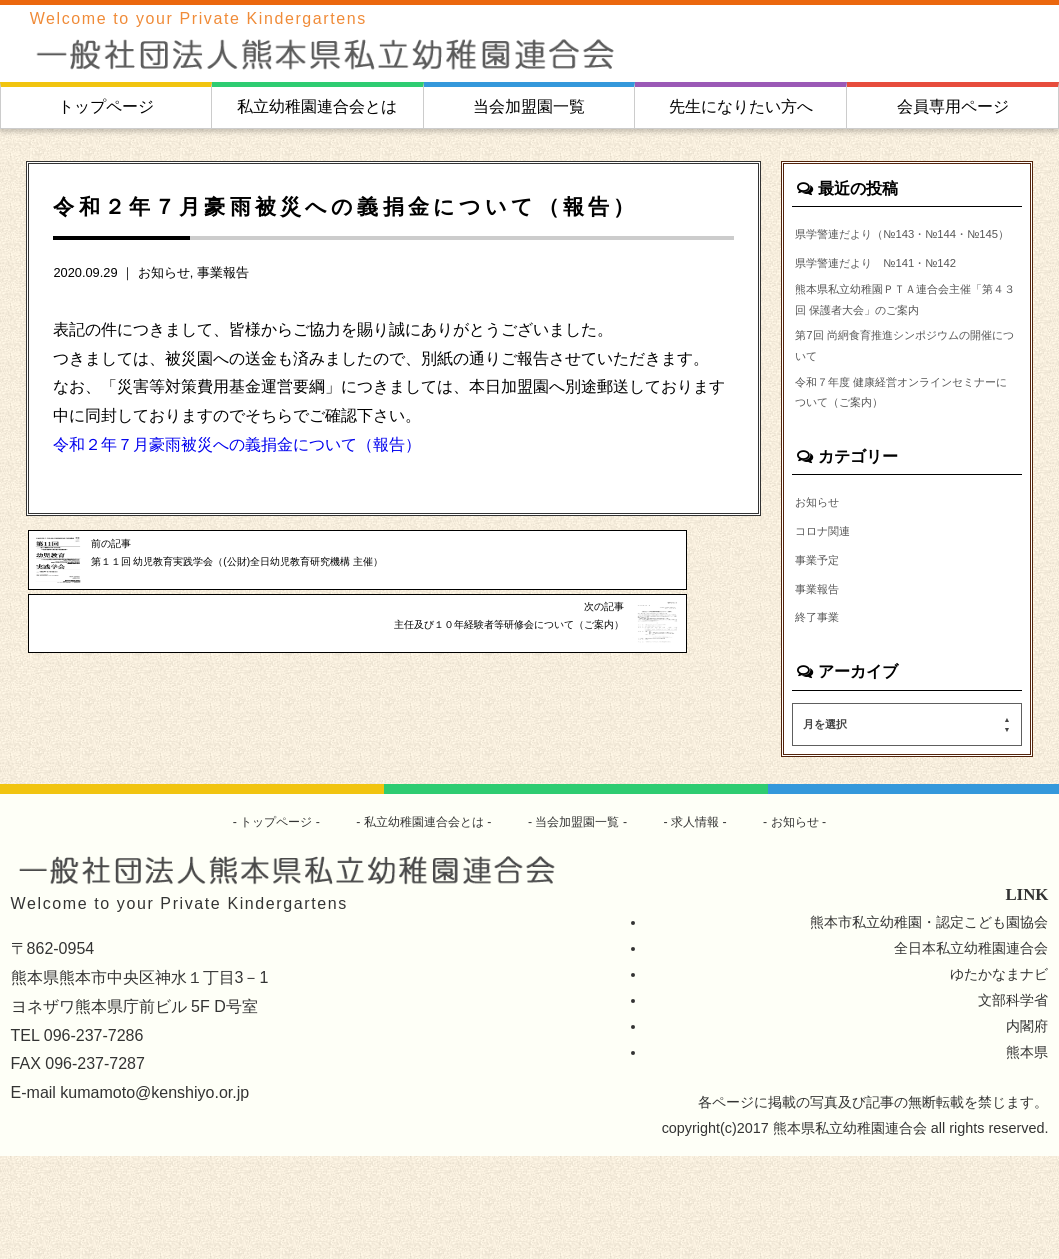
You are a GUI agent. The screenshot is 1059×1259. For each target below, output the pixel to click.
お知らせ (164, 272)
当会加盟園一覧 (529, 106)
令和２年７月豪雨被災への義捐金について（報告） (237, 444)
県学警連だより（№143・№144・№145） (904, 247)
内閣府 (1027, 1129)
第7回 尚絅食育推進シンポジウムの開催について (906, 418)
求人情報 (717, 923)
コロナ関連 (830, 623)
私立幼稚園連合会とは (317, 106)
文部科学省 (1013, 1103)
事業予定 (823, 654)
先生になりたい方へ (741, 106)
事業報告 (223, 272)
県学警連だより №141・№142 (897, 291)
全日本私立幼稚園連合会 (971, 1051)
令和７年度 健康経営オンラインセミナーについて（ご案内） (902, 476)
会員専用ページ (953, 106)
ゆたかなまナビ (999, 1077)
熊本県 (1027, 1155)
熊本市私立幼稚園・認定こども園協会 (929, 1025)
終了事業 (823, 717)
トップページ (106, 106)
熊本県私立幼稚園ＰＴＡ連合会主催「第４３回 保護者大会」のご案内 (902, 348)
